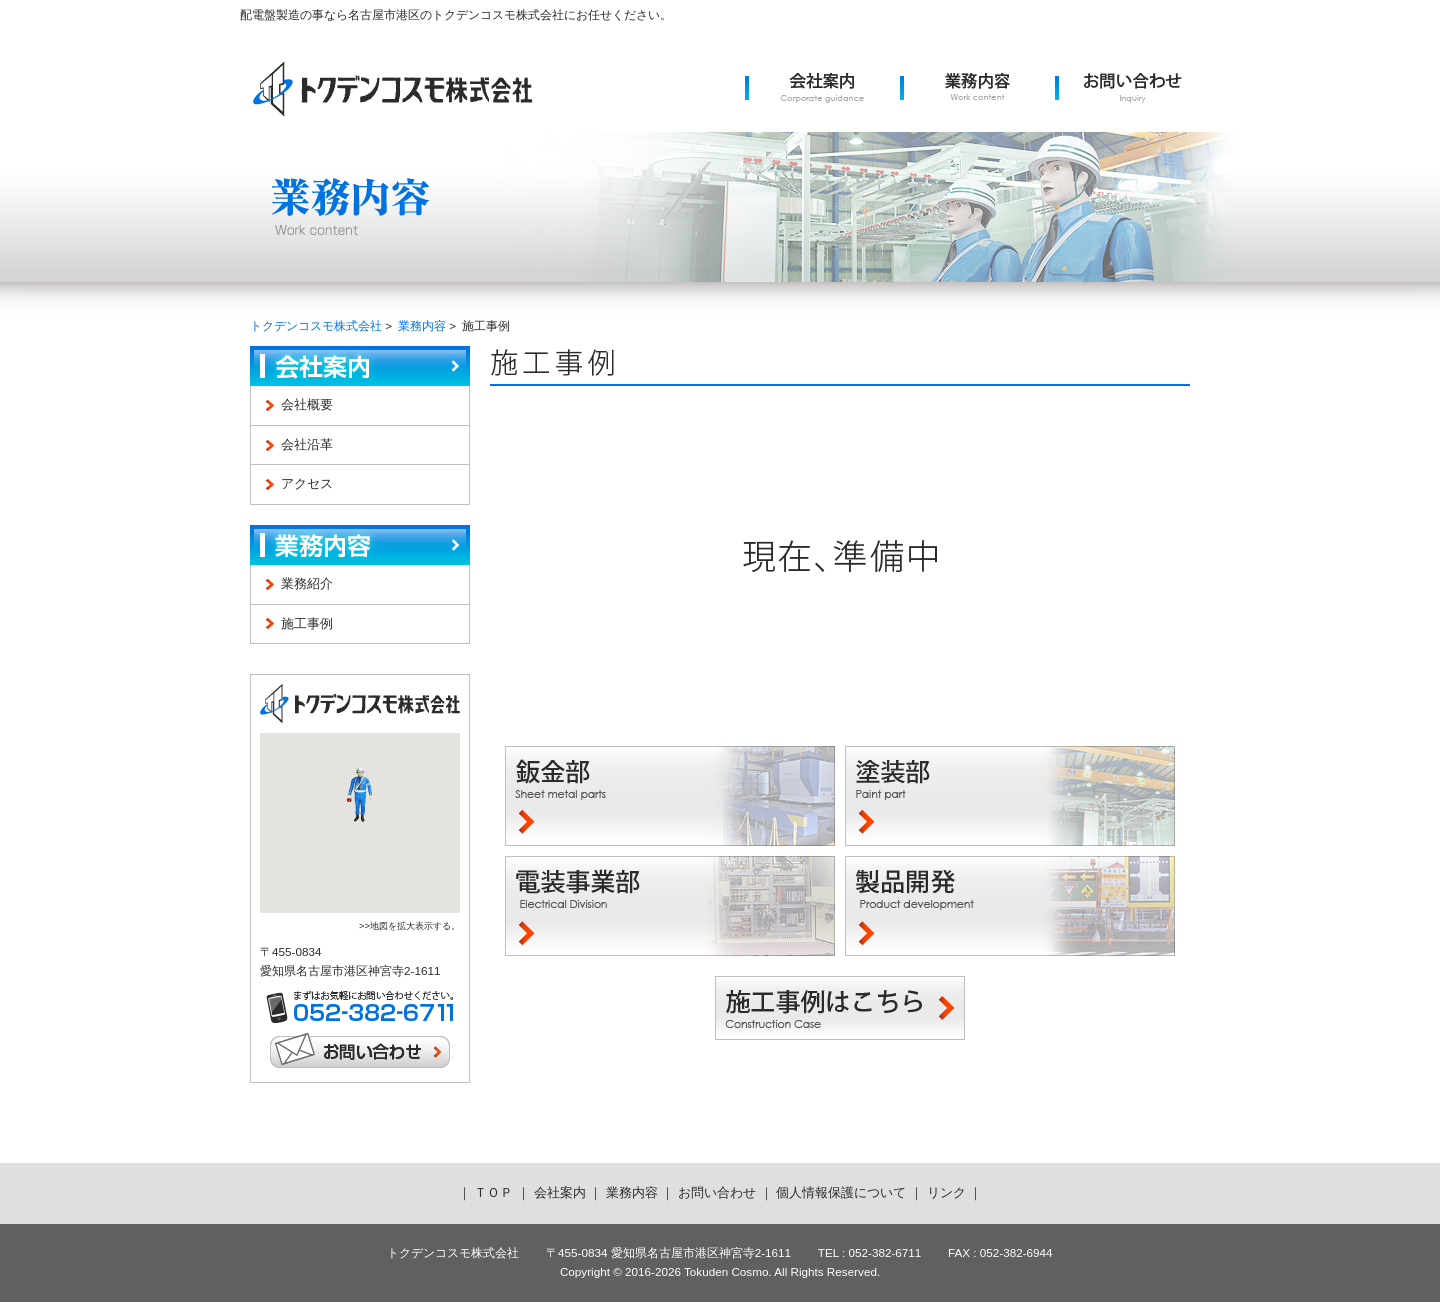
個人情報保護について (841, 1192)
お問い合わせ (360, 1050)
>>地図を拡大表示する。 (409, 926)
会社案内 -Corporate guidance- (822, 88)
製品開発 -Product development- (1010, 906)
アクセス (307, 483)
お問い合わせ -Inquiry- (1132, 88)
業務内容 (422, 325)
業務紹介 (307, 583)
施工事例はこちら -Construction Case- (840, 1008)
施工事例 (307, 623)
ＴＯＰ (493, 1192)
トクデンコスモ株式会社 (392, 88)
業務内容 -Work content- (977, 88)
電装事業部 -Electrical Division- (670, 906)
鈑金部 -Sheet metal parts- (670, 796)
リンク (946, 1192)
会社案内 (360, 366)
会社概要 (307, 404)
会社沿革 (307, 444)
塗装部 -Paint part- (1010, 796)
